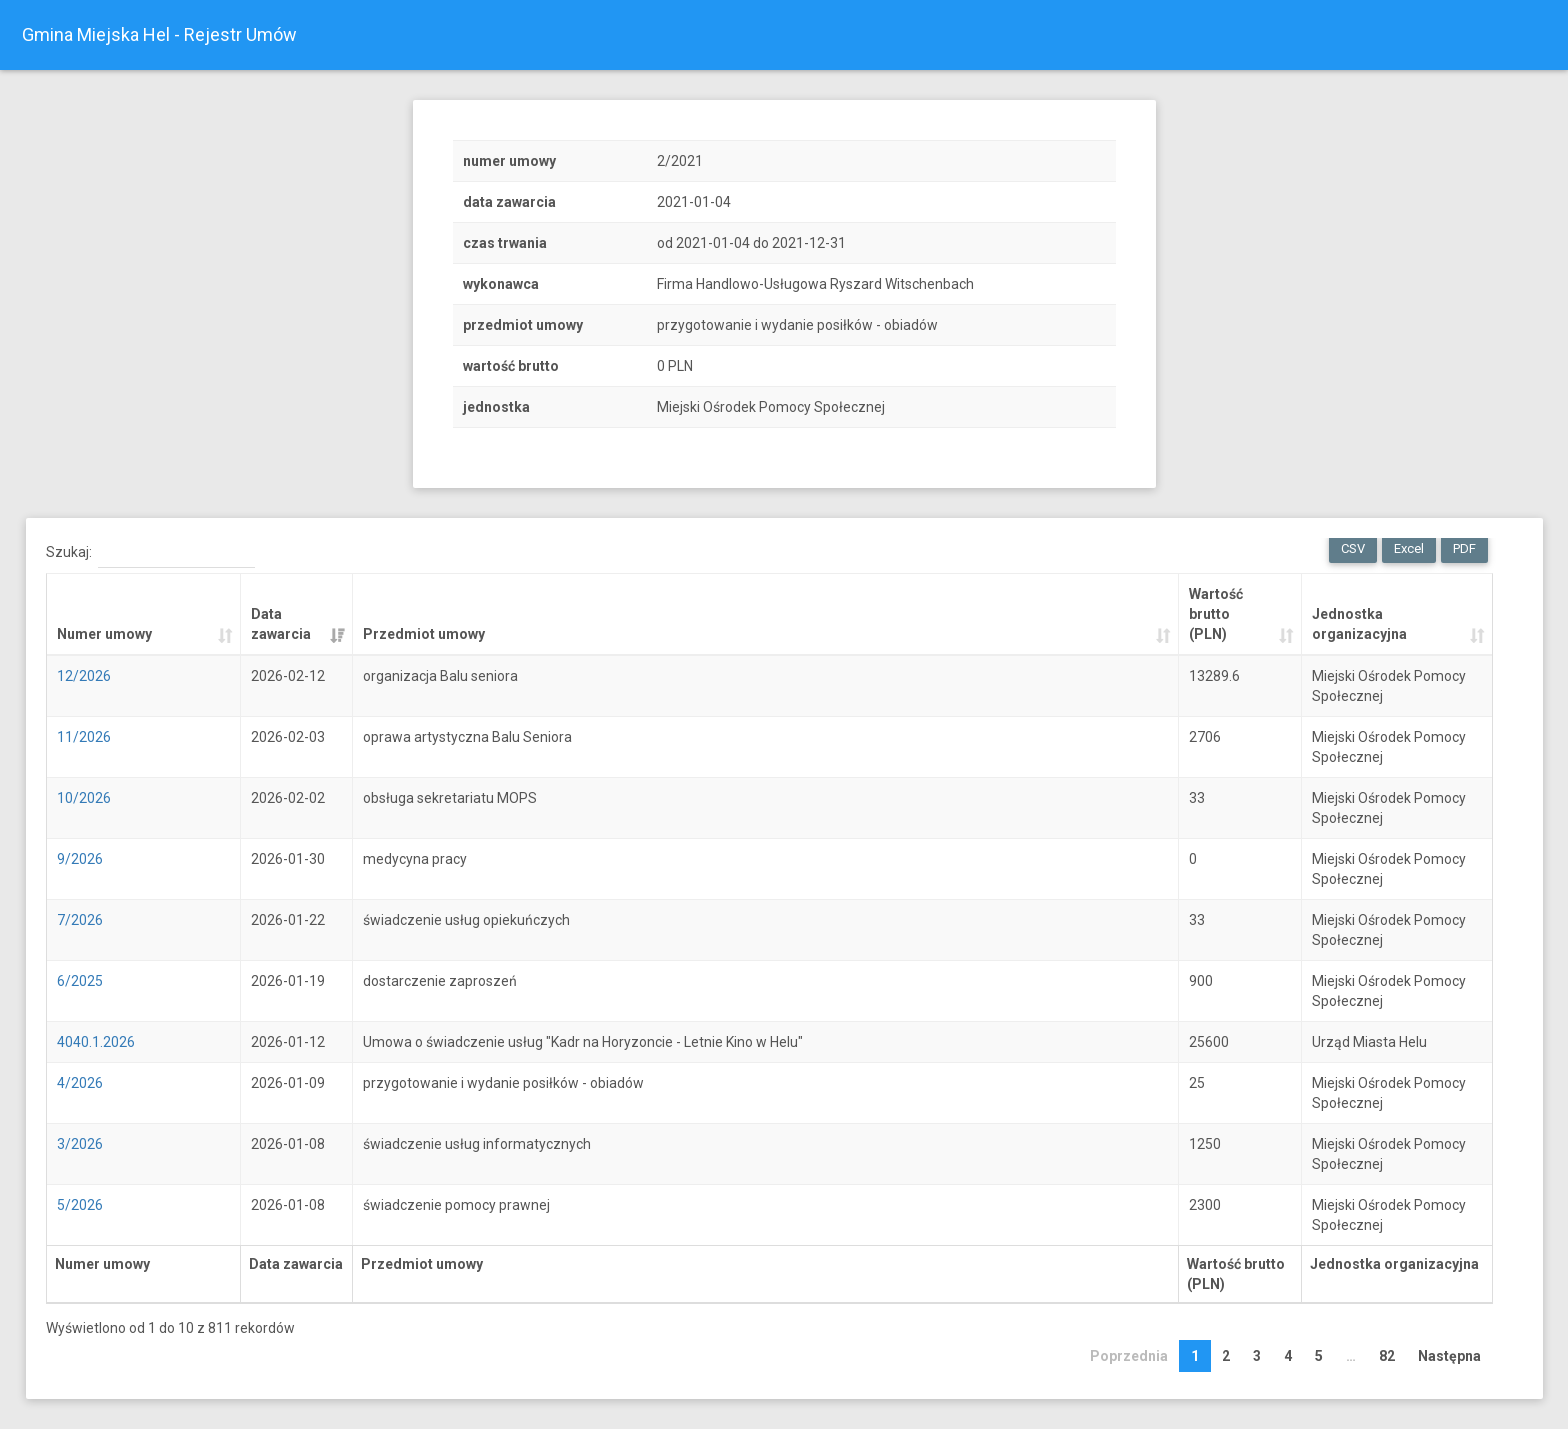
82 (1387, 1356)
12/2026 (83, 676)
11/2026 (83, 737)
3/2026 (79, 1144)
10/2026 (83, 798)
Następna (1449, 1356)
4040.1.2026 (95, 1042)
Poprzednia (1129, 1356)
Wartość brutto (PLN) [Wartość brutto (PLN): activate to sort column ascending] (1215, 614)
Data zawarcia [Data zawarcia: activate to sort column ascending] (280, 624)
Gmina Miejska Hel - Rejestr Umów (159, 34)
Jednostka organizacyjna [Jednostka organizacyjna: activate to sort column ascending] (1358, 624)
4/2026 (79, 1083)
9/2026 (79, 859)
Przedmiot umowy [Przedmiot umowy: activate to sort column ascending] (423, 634)
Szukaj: (149, 553)
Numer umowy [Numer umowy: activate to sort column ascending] (103, 634)
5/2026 (79, 1205)
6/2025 (79, 981)
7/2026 (79, 920)
